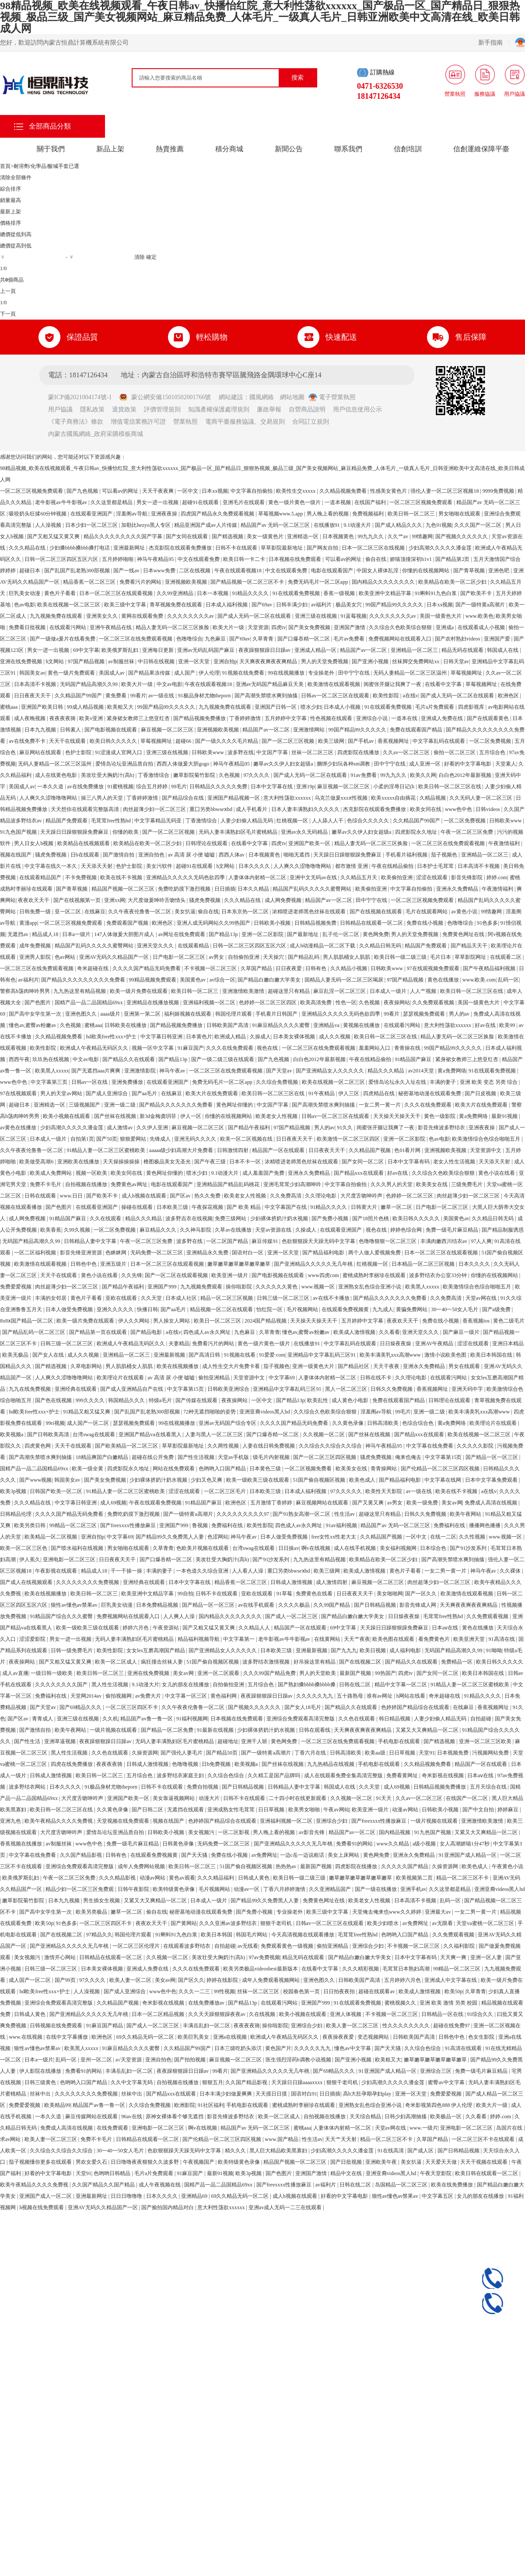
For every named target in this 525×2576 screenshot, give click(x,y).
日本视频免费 (453, 1753)
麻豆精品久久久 (159, 1230)
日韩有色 (316, 968)
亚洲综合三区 (436, 2071)
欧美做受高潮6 (37, 1162)
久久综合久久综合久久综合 (331, 1446)
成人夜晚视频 (30, 718)
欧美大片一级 (229, 627)
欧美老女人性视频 (277, 1116)
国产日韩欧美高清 (48, 1434)
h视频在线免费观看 (42, 2207)
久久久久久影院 (476, 1446)
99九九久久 (371, 536)
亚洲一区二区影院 (263, 934)
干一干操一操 (127, 1571)
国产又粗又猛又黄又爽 (54, 536)
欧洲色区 (509, 696)
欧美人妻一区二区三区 (353, 2026)
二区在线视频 (195, 570)
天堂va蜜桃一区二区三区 (485, 1923)
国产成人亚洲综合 (107, 1093)
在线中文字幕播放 (67, 2037)
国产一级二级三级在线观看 (223, 1059)
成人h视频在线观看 (145, 1196)
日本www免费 (160, 570)
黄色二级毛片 (509, 1321)
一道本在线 (405, 718)
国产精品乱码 (304, 957)
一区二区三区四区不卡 (132, 1707)
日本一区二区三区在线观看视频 (116, 593)
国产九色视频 (82, 491)
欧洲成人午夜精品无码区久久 (95, 1048)
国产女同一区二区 (363, 1162)
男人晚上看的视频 (328, 514)
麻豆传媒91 (265, 1241)
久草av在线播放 (233, 1230)
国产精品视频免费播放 (200, 718)
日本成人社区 (181, 1298)
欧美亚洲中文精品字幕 (386, 593)
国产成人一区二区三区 (292, 1616)
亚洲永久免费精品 (458, 889)
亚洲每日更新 (158, 650)
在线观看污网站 (68, 627)
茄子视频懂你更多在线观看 (41, 2162)
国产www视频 (35, 1480)
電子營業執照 (332, 397)
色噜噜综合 (189, 639)
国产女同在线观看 (187, 536)
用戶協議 (60, 409)
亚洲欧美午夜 (381, 2162)
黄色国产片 (278, 2048)
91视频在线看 (240, 1355)
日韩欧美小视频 (273, 923)
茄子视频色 (444, 855)
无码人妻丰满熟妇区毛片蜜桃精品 (239, 832)
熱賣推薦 (170, 149)
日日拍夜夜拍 (339, 1991)
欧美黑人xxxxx (52, 1071)
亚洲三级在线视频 (316, 616)
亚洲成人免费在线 (442, 718)
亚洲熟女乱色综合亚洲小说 (370, 1287)
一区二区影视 (234, 1832)
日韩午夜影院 (134, 1889)
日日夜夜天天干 (33, 696)
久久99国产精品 (332, 1605)
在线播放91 (327, 525)
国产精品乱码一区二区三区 (34, 1332)
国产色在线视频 (54, 1400)
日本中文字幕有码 (409, 1162)
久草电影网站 (86, 1366)
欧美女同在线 (426, 809)
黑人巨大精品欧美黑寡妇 (278, 2151)
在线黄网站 (328, 1639)
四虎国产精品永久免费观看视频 (218, 514)
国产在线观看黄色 (488, 718)
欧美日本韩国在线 (492, 1355)
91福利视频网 (192, 1719)
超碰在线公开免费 (153, 1457)
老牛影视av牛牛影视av (61, 502)
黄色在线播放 (443, 980)
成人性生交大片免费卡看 (231, 1366)
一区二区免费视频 (490, 741)
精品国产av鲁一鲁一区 (147, 1719)
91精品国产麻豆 (414, 1059)
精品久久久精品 (387, 1071)
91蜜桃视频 (120, 786)
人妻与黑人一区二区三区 (214, 1434)
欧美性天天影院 (384, 1491)
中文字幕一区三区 (186, 1696)
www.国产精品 (282, 2139)
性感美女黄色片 (389, 491)
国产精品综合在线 (183, 798)
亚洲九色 (11, 1821)
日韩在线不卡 (376, 1378)
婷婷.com (497, 877)
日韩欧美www (208, 752)
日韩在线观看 (40, 1196)
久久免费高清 (286, 1196)
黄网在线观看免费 (142, 616)
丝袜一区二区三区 (313, 752)
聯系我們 (348, 149)
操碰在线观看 (137, 1207)
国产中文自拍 (478, 1810)
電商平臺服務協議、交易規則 (245, 421)
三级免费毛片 (467, 1184)
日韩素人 (71, 730)
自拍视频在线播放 (86, 1184)
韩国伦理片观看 (234, 1014)
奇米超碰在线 (93, 968)
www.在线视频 (26, 2037)
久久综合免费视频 (277, 1082)
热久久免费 (208, 1196)
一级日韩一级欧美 (52, 1673)
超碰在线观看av (377, 1991)
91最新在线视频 (216, 1730)
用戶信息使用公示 (357, 409)
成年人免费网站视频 (142, 1866)
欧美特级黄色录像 (174, 1889)
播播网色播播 (485, 1525)
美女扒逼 (185, 912)
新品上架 (110, 149)
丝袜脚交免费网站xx (416, 661)
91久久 (345, 1127)
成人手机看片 (252, 809)
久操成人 (260, 1037)
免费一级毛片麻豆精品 (453, 1230)
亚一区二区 (68, 912)
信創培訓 (408, 149)
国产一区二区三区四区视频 (325, 1457)
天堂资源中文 (486, 1150)
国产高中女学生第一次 (36, 1014)
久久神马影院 (196, 1230)
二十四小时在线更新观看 (298, 1798)
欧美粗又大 (121, 707)
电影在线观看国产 (332, 570)
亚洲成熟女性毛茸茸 (231, 1810)
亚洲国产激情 (350, 627)
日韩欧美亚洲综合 (229, 1389)
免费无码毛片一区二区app (318, 582)
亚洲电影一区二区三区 (70, 1559)
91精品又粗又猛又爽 (87, 1412)
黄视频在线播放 (362, 1025)
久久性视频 (472, 1537)
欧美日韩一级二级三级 (401, 957)
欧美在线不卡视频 (122, 877)
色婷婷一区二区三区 (410, 1196)
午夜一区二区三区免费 (467, 832)
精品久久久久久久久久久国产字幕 (124, 536)
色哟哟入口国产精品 (223, 1469)
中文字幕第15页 (186, 1389)
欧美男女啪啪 (304, 1810)
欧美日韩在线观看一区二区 (487, 2173)
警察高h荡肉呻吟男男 (25, 991)
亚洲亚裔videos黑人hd (265, 1412)
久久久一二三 (194, 1991)
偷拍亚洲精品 (214, 1378)
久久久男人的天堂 (392, 1184)
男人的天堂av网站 (61, 1093)
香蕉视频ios (476, 1321)
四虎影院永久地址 (416, 832)
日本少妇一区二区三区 (92, 525)
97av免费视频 (264, 1957)
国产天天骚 (195, 1855)
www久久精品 (393, 1844)
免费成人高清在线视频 (491, 1503)
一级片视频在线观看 (114, 1730)
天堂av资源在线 (274, 1230)
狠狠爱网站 (133, 1139)
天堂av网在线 (482, 1298)
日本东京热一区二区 (245, 912)
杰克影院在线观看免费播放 (181, 548)
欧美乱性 (318, 1400)
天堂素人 (505, 764)
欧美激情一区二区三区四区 (349, 1139)
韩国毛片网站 (252, 1935)
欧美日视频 (373, 1650)
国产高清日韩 (205, 1355)
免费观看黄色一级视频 (288, 1946)
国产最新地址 (303, 934)
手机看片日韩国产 (277, 1014)
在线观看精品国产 (41, 877)
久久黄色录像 (348, 1423)
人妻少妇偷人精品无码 (247, 821)
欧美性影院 (386, 696)
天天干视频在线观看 (484, 2162)
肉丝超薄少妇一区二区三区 (155, 809)
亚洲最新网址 (129, 548)
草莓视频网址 (467, 673)
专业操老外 (322, 673)
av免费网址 (264, 1855)
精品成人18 (46, 934)
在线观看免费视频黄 (346, 1309)
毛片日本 (441, 957)
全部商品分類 (50, 126)
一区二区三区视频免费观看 (32, 491)
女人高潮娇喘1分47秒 (465, 1844)
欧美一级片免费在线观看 (139, 991)
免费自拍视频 (203, 1787)
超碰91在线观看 (201, 502)
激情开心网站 (60, 1957)
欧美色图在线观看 (394, 1639)
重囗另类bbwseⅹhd (211, 809)
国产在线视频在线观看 (376, 912)
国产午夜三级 (210, 1162)
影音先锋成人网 (418, 1605)
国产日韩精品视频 (375, 1605)
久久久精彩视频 (361, 1969)
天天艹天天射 (341, 2139)
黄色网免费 (376, 934)
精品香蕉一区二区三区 (90, 582)
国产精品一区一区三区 (492, 1457)
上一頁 (8, 291)
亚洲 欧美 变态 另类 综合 (489, 1082)
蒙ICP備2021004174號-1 (83, 397)
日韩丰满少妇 (292, 605)
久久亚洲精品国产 (330, 1889)
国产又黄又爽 (368, 1503)
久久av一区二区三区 (407, 752)
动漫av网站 (405, 1810)
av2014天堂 (421, 1071)
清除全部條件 (16, 177)
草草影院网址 (471, 957)
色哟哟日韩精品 (113, 2173)
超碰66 (183, 741)
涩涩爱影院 (33, 1639)
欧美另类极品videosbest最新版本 (261, 1969)
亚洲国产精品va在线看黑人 (150, 1434)
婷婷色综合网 (406, 1230)
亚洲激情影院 (140, 1071)
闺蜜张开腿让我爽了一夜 (393, 684)
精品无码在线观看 (463, 650)
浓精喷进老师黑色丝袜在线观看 (309, 912)
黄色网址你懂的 (235, 1105)
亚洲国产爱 (497, 639)
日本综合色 (434, 1548)
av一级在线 (161, 696)
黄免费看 (116, 696)
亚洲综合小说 (372, 718)
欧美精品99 (57, 2105)
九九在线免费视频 (30, 1389)
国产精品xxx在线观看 (359, 1173)
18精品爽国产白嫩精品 (103, 1457)
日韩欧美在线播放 (126, 1025)
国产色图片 (38, 1002)
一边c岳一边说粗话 (303, 1855)
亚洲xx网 (114, 900)
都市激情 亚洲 (352, 866)
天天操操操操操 (122, 1162)
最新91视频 (505, 1116)
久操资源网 (145, 1753)
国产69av (262, 605)
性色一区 (346, 1002)
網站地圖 (292, 397)
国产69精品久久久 (81, 1707)
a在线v (410, 696)
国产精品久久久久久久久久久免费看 (83, 980)
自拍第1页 (82, 1139)
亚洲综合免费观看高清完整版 (301, 1719)
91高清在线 (502, 1639)
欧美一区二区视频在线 (247, 1139)
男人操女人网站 (172, 1321)
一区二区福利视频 (35, 1253)
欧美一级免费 (422, 1503)
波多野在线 (241, 752)
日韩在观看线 (315, 1730)
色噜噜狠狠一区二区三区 (388, 1241)
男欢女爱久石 (92, 2162)
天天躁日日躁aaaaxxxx (297, 2082)
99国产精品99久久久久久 (394, 605)
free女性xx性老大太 (335, 1537)
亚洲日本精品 (508, 1343)
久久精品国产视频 (370, 1150)
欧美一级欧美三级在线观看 (258, 1480)
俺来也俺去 (409, 1457)
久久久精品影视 (118, 1878)
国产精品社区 (354, 1366)
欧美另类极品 (92, 1912)
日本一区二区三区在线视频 (374, 548)
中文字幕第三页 (50, 1082)
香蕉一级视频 (339, 593)
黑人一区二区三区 (346, 1389)
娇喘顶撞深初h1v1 (411, 559)
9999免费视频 (499, 491)
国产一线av (126, 570)
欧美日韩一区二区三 (412, 514)
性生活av (345, 1514)
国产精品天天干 (470, 946)
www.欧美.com (479, 980)
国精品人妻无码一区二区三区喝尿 (344, 980)
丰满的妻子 (443, 1082)
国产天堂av (279, 1071)
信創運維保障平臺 (481, 149)
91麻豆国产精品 (105, 2026)
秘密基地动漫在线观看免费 (430, 1093)
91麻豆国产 (191, 1048)
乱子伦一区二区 (341, 934)
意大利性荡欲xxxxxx (287, 798)
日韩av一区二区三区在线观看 (335, 696)
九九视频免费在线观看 (57, 616)
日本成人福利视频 (227, 605)
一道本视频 (338, 502)
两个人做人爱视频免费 (375, 1253)
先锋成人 (161, 1139)
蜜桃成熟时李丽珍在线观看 (375, 1275)
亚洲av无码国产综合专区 (228, 1423)
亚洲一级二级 (120, 1105)
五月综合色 (493, 752)
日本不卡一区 (245, 1162)
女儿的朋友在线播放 (186, 1684)
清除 (139, 257)
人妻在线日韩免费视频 (269, 1446)
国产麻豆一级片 (462, 1332)
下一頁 (8, 314)
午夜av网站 (336, 1810)
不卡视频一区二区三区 (211, 968)
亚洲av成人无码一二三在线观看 (285, 2207)
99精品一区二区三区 (73, 1525)
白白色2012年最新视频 (466, 775)
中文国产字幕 (272, 752)
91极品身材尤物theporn (205, 696)
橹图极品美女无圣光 (168, 1162)
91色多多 (487, 923)
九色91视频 (439, 525)
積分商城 (229, 149)
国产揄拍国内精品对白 (168, 2207)
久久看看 (389, 1332)
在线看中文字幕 (444, 684)
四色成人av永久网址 (207, 1332)
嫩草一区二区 (397, 1207)
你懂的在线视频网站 (426, 570)
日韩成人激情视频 (292, 1582)
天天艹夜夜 (357, 1639)
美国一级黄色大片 (441, 616)
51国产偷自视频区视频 (319, 1480)
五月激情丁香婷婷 (272, 1503)
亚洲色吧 (499, 570)
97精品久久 (99, 1935)
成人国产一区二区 (88, 1423)
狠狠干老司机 (276, 1923)
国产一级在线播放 (376, 1889)
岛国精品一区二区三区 (402, 2185)
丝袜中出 (41, 2094)
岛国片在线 (510, 2128)
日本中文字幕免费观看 (492, 1480)
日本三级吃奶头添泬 (238, 2048)
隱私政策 (92, 409)
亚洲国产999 (162, 1287)
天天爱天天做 (441, 2162)
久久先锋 (131, 1275)
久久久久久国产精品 (405, 1866)
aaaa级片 (110, 1014)
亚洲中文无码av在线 (314, 877)
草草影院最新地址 (282, 548)
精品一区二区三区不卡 (463, 1878)
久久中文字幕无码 (132, 2082)
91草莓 (285, 1594)
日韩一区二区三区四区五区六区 (61, 559)
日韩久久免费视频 (392, 1389)
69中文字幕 (86, 650)
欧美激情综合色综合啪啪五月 (487, 1139)
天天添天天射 (97, 866)
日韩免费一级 (35, 912)
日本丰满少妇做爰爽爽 (226, 2094)
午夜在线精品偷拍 (393, 866)
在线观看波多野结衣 (187, 1946)
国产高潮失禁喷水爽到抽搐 (266, 696)
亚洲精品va (326, 1025)
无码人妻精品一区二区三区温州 (410, 673)
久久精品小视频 (349, 968)
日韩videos (488, 809)
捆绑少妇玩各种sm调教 (344, 764)
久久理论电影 (321, 1196)
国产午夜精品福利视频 (490, 968)
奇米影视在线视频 (443, 1775)
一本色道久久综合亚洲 (203, 1571)
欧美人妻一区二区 (131, 1980)
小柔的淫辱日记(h (394, 786)
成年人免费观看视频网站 (271, 1980)
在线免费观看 (113, 2128)
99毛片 (179, 786)
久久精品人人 (254, 1628)
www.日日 (72, 1196)
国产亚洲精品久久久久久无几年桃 (314, 1264)
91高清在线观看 (464, 2048)
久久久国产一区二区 (478, 525)
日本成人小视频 (343, 707)
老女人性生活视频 (454, 1162)
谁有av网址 (380, 1696)
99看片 (138, 696)
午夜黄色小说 (507, 1866)
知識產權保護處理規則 (218, 409)
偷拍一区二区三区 (455, 752)
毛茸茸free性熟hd (111, 821)
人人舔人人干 (328, 821)
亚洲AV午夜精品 (435, 1343)
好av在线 (486, 1025)
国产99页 (66, 1980)
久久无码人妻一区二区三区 (481, 798)
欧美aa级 (376, 1753)
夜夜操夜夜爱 (338, 2037)
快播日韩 (147, 1309)
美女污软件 (160, 866)
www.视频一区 (318, 1287)
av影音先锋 (312, 1832)
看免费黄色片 (434, 1639)
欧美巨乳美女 (194, 2037)
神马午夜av (172, 1071)
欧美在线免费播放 (452, 2185)
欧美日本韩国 (217, 1935)
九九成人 (382, 1309)
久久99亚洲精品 (176, 593)
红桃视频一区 (292, 821)
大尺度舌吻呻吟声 (362, 1196)
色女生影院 (482, 2037)
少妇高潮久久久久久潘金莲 (441, 548)
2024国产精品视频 (266, 1321)
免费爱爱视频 (16, 1287)
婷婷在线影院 (222, 1980)
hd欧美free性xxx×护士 (112, 1037)
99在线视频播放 (287, 673)
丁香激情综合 (154, 775)
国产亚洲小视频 (371, 661)
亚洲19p (305, 786)
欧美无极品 (16, 1355)
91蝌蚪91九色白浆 (436, 593)
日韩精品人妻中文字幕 (91, 1241)
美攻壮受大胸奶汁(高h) (108, 775)
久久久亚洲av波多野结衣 (228, 1923)
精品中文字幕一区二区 (401, 1684)
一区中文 (188, 491)
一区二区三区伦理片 (136, 1946)
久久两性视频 (223, 1446)
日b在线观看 (85, 855)
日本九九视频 (40, 730)
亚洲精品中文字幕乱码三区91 (322, 1355)
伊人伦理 (209, 673)
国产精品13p (224, 934)
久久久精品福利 (216, 1878)
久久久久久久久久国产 (62, 1684)
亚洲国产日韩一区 (276, 707)
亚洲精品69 (195, 2196)
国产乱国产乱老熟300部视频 (77, 570)
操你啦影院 (239, 1287)
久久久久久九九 (315, 1696)
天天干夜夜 (387, 1366)
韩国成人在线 (503, 650)
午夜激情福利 (504, 843)
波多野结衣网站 (28, 1787)
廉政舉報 (269, 409)
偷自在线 (376, 559)
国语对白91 (304, 2094)
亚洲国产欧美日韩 (42, 707)
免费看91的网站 (355, 1844)
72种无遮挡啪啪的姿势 (210, 1412)
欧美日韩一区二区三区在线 (450, 786)
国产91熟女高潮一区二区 (302, 1514)
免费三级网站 (231, 1218)
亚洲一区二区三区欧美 (486, 1741)
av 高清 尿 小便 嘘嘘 (192, 855)
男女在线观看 (464, 1366)
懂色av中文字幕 (353, 2048)
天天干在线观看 (68, 741)
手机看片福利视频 (407, 855)
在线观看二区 (506, 957)
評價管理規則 (162, 409)
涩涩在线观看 (432, 877)
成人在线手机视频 (355, 1548)
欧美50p (44, 1923)
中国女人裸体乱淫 (378, 570)
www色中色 (459, 809)
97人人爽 (481, 1241)
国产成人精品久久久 (399, 525)
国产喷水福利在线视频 (78, 1548)
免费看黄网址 (402, 1775)
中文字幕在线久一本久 (51, 866)
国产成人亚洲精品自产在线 (132, 1389)
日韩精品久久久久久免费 (218, 786)
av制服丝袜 (121, 661)
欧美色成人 (363, 1480)
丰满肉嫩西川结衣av (444, 1241)
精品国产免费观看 (67, 821)
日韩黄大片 (364, 1207)
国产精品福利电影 (324, 1253)
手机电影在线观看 (399, 1741)
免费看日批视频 (28, 627)
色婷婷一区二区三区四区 (268, 1002)
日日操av (288, 1548)
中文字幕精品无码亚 (158, 821)
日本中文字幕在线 (272, 786)
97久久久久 (257, 775)
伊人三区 (349, 1093)
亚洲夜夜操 (164, 514)
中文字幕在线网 (443, 1480)
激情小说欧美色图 (446, 1355)
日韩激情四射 (233, 1150)
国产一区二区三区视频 (288, 741)
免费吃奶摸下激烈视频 (185, 889)
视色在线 (268, 1048)
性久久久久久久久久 (406, 2026)
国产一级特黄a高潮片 (480, 605)
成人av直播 (15, 1673)
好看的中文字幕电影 (468, 764)
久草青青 (263, 639)
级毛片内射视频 (272, 1457)
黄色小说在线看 (497, 1173)
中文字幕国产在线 (286, 1207)
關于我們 (51, 149)
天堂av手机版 (234, 1457)
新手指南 (493, 42)
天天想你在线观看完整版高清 (85, 809)
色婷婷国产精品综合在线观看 (416, 1707)
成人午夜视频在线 (160, 2185)
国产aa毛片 (145, 1093)
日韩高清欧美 (383, 1423)
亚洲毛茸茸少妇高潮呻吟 (292, 1184)
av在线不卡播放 (331, 1298)
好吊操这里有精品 (315, 1662)
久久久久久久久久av (191, 616)
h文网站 (55, 661)
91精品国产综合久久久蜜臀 (62, 1616)
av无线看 (248, 1946)
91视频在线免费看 (244, 673)
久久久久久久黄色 (277, 1287)
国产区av (181, 1196)
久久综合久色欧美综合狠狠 (401, 627)
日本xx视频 (215, 491)
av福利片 (322, 605)
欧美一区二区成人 (116, 1662)
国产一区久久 (421, 1594)
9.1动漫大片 (357, 525)
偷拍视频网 (119, 1696)
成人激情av (120, 1127)
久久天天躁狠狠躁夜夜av (217, 2014)
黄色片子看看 (60, 593)
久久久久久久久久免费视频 (88, 1582)
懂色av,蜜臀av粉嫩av (33, 1025)
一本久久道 (51, 786)
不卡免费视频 (81, 877)
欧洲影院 (184, 2105)
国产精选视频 (228, 536)
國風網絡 (261, 397)
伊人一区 (191, 1116)
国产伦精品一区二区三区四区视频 (441, 1469)
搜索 (297, 77)
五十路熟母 (350, 1696)
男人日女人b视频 (34, 843)
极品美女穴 (349, 605)
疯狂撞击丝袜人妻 (162, 1662)
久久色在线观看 (357, 1719)
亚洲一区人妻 (486, 1957)
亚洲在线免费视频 (21, 661)
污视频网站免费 (491, 1753)
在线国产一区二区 (467, 1798)
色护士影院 (79, 752)
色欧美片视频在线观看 (203, 1548)
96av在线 (132, 2116)
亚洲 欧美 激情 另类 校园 (449, 2003)
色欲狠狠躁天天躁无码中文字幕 (319, 1241)
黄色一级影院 (440, 1116)
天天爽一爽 (454, 1957)
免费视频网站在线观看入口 (400, 639)
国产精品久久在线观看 (129, 1059)
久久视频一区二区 (324, 1434)
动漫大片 (210, 1798)
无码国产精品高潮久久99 (89, 684)
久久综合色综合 (226, 1775)
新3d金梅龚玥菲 (159, 1116)
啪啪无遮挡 (297, 855)
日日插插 (224, 889)
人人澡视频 (49, 525)
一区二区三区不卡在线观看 (484, 2139)
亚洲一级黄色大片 (314, 1366)
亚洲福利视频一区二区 (210, 1002)
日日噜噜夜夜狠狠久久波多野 (145, 2162)
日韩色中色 (84, 1264)
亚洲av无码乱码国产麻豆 (206, 650)
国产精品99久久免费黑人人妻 (170, 1537)
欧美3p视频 (14, 1491)
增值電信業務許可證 (138, 421)
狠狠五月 (212, 2082)
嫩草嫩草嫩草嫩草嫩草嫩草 (239, 1264)
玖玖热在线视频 (51, 1059)
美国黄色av (193, 980)
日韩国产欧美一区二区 (57, 1491)
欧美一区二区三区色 (24, 1548)
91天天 (384, 1798)
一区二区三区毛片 (225, 1491)
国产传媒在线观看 (197, 1400)
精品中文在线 (346, 2173)
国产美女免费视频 (310, 627)
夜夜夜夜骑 (63, 718)
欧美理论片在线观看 (121, 1378)
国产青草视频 (469, 570)
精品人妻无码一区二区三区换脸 (173, 627)
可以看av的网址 (121, 491)
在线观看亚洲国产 (92, 514)
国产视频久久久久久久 (462, 536)
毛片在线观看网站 (427, 912)
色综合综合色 (418, 1423)
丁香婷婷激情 (245, 718)
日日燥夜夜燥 (396, 1343)
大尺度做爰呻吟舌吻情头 (157, 900)
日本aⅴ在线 (445, 1628)
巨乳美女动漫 (25, 593)
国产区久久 (191, 1980)
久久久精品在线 (28, 548)
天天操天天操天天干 (397, 1116)
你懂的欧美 (126, 832)
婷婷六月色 (136, 1628)
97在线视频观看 (19, 1093)
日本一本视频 (213, 593)
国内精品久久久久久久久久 (384, 582)
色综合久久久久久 (368, 821)
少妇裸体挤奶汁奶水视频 (279, 1218)
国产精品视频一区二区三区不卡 (247, 582)
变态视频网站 (373, 2037)
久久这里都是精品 (112, 502)
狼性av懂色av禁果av (74, 1605)
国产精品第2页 (453, 559)
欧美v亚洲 (91, 718)
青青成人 (43, 1719)
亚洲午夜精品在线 (111, 627)
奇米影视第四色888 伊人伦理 (439, 2105)
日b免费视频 (217, 1764)
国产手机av (361, 741)
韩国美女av (32, 673)
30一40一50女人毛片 (455, 1309)
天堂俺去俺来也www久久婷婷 (387, 1912)
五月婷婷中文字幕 (286, 718)
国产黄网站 (184, 1923)
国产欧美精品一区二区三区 (127, 1446)
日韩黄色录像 (178, 1844)
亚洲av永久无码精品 (305, 832)
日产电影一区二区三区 (179, 957)
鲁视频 (200, 1525)
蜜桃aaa (9, 707)
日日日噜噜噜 (127, 2196)
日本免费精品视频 (157, 1605)
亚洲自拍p (225, 661)
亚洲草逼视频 (60, 1741)
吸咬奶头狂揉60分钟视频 (38, 514)
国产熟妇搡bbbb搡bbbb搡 (307, 1684)
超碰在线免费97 (452, 2026)
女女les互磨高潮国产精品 (156, 1650)
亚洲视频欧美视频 (186, 582)
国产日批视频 (346, 2162)
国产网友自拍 (323, 548)
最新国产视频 (356, 1673)
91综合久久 (480, 2014)
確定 (151, 257)
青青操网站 (384, 1469)
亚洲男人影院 (35, 957)
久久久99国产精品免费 (270, 1673)
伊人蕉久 (29, 1559)
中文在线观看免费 (199, 559)
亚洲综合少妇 (332, 1821)
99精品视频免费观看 (153, 980)
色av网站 (66, 957)
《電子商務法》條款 (75, 421)
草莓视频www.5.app (281, 514)
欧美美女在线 (432, 1184)
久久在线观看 (106, 1218)
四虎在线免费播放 (72, 1764)
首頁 (5, 166)
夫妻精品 (178, 1343)
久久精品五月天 (359, 877)
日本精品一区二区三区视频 (424, 1264)
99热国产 (385, 1673)
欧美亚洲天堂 (469, 1639)
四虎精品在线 (379, 1093)
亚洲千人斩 (255, 1741)
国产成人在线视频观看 (27, 1582)
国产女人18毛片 (303, 1707)
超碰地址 (227, 1741)
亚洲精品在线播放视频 (153, 1002)
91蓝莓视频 (353, 616)
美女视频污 (202, 1832)
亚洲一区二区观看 (219, 1673)
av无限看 (443, 1923)
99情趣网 (422, 536)
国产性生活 (28, 1741)
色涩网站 (217, 1537)
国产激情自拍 (119, 855)
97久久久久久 (346, 1491)
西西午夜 (19, 1059)
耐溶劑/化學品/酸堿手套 (41, 166)
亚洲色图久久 (81, 1014)
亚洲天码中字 (468, 1389)
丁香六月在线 (310, 1753)
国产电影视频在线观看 (111, 730)
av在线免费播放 (86, 786)
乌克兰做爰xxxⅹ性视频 (342, 798)
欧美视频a (12, 1434)
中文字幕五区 (438, 2196)
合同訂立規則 (310, 421)
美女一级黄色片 (266, 536)
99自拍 (185, 1594)
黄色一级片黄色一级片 (295, 502)
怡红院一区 (270, 1309)
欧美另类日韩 (30, 1525)
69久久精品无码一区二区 (145, 2037)
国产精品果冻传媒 (150, 673)
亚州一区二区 (96, 2060)
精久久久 (236, 2151)
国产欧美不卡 (476, 593)
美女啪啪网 (390, 1594)
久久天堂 (152, 1298)
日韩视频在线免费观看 (57, 2026)
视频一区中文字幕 (153, 1048)
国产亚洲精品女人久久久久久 (330, 1071)
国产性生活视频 (197, 1457)
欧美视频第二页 (415, 1878)
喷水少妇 (311, 707)
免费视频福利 (368, 514)
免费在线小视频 (425, 923)
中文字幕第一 (239, 1639)
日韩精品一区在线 (443, 2014)
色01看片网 (408, 1150)
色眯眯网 (116, 1253)
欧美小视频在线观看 (67, 1116)
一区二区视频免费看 (308, 1469)
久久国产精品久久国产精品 (104, 2185)
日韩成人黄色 (254, 1878)
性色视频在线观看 (332, 718)
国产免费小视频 (331, 1218)
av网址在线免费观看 (182, 934)
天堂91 (426, 1753)
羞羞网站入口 (375, 1048)
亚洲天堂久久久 (156, 946)
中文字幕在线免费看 (430, 1446)
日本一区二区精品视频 (159, 2014)
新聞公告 (289, 149)
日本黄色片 (199, 1037)
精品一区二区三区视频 (227, 1298)
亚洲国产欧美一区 (310, 843)
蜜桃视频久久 (401, 2003)
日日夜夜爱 (289, 968)
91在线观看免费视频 (297, 593)
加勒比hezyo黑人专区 (146, 525)
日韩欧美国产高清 (228, 1025)
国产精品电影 (146, 1332)
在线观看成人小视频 (482, 627)
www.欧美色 (480, 616)
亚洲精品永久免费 (208, 1253)
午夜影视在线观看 (56, 1571)
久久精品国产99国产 (79, 696)
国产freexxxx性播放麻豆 (128, 1525)
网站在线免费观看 (174, 1469)
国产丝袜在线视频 (115, 1116)
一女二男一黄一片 (380, 1105)
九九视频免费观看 (202, 1287)
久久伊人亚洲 (152, 1127)
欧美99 (507, 1025)
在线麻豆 (94, 912)
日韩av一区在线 (90, 1082)
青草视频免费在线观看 (176, 605)
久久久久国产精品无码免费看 (147, 968)
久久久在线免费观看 (230, 1048)
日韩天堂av (456, 661)
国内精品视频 (395, 1832)
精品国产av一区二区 (364, 650)
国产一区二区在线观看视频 (177, 1275)
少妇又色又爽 (207, 1480)
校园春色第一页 (302, 1991)
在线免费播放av (207, 2003)
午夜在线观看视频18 (238, 570)
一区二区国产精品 (227, 1241)
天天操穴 (274, 957)
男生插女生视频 (102, 1900)
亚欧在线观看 (121, 1298)
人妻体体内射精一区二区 (257, 877)
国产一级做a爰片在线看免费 (63, 639)
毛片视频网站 (303, 1309)
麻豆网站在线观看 (41, 752)
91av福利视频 (342, 1525)
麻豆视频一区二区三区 (168, 730)
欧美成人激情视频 (355, 1332)
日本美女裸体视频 (294, 1037)
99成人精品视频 (86, 707)
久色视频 (230, 775)
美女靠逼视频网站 (174, 1798)
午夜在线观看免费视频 (156, 1503)
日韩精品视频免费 (316, 923)
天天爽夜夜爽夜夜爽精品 (268, 661)
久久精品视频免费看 (343, 491)
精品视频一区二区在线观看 (222, 1309)
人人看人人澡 (248, 1571)
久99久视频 (77, 1230)
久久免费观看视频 (433, 1002)
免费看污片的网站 (141, 582)
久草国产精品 (257, 968)
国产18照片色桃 (371, 1218)
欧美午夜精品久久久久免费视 (59, 1821)
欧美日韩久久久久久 (114, 741)
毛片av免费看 (349, 639)
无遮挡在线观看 (186, 1810)
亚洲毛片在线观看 (244, 502)
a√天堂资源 (129, 2060)
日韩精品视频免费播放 (440, 1787)
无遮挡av (18, 934)
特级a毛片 (161, 1400)
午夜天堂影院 (436, 2173)
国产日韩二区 (148, 1810)
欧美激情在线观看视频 (334, 684)
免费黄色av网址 (129, 1184)
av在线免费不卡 (27, 741)
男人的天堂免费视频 (325, 661)
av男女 (217, 957)
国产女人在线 (48, 1355)
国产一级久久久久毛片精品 (227, 741)
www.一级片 (424, 2128)
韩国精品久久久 (127, 1400)
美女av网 (451, 1503)
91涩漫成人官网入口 (119, 752)
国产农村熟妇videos (458, 639)
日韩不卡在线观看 (237, 548)
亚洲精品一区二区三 (415, 650)
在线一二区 (443, 1537)
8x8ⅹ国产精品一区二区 (27, 1321)
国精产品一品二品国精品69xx (89, 1002)
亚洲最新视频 (170, 1355)
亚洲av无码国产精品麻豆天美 (270, 684)
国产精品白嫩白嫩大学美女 (270, 980)
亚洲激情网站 (309, 730)
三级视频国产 (85, 1105)
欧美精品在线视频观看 (84, 843)
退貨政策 (124, 409)
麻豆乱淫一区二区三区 (340, 991)
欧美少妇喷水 (383, 1923)
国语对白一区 (248, 1253)
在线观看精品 (194, 946)
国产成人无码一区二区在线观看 (254, 616)
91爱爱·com (272, 1355)
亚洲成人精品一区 (316, 650)
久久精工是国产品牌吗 (274, 1775)
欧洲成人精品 (230, 1037)
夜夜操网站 (397, 1002)
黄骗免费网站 (412, 1309)
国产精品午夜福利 (249, 1127)
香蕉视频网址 (394, 741)
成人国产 (185, 673)
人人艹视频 (424, 991)
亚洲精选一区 (303, 536)
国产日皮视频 (481, 1093)
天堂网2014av (86, 1696)
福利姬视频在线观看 (188, 1014)
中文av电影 (169, 684)
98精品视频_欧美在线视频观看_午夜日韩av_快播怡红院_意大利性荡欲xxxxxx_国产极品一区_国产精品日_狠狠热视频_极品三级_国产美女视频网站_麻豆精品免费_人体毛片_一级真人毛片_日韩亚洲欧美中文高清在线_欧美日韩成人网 (260, 17)
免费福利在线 (227, 1525)
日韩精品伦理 (16, 1514)
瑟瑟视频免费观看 (424, 1014)
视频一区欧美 (92, 1173)
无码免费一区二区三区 (157, 1253)
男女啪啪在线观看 (460, 514)
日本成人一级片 (389, 991)
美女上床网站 (344, 1855)
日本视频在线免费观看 (295, 559)
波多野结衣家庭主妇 (181, 1775)
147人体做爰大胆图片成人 (125, 934)
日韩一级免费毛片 (72, 1650)
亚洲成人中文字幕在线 (451, 1980)
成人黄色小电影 (351, 1400)
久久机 (110, 1719)
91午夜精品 (322, 1093)
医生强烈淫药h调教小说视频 (299, 2060)
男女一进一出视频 (158, 502)
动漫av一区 (247, 1889)
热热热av (287, 1866)
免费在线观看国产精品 (417, 730)
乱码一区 (508, 980)
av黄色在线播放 (19, 1127)
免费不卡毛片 (46, 1184)
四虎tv (278, 627)
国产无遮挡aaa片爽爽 (96, 1071)
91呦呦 (494, 1650)
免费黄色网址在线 (464, 934)
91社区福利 (211, 2105)
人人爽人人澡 (179, 1616)
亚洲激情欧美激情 (244, 991)
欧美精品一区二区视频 (51, 1537)
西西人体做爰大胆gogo (183, 764)
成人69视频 (113, 1503)
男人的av (460, 1014)
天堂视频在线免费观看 (123, 1821)
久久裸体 (511, 1571)
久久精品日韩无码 (380, 946)
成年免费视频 (35, 946)
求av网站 (11, 2139)
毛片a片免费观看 (435, 707)
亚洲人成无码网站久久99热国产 (214, 923)
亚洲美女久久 (102, 616)
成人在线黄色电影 (56, 775)
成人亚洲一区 (425, 764)
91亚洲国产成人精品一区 (468, 1855)
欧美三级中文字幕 (125, 605)
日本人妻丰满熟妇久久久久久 (306, 809)
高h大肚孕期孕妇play (368, 2094)
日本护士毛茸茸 (436, 866)
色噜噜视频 (186, 1764)
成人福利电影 (405, 1650)
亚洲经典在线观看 (76, 1389)
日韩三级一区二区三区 (284, 1298)
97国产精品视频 (87, 661)
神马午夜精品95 (156, 559)
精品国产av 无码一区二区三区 (276, 525)
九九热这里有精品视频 (80, 991)
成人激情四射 (332, 1582)
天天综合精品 (366, 2116)
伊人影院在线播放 (41, 2071)
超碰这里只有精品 (289, 991)
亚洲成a (445, 627)
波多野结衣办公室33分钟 (438, 1275)
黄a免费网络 (452, 1071)
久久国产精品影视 (81, 1855)
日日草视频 (402, 1753)
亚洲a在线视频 (230, 2037)
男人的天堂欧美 (318, 1673)
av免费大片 (148, 1696)
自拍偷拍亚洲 (244, 957)
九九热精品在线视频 (331, 1764)
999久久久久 (91, 1400)
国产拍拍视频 (190, 2060)
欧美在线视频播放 (178, 1366)
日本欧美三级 (173, 1207)
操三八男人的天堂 (102, 798)
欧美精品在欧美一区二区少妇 (453, 582)
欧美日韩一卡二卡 (244, 559)
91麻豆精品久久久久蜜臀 (281, 1025)
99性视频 (224, 1991)
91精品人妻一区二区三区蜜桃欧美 (106, 1150)
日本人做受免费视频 (70, 1309)
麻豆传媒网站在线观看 (92, 2116)
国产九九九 (344, 1650)
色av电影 (24, 605)
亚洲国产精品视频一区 (234, 798)
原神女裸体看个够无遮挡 (175, 2116)
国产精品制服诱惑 (503, 1230)
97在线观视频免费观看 (434, 968)
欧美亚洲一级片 (230, 1275)
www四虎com (324, 1275)
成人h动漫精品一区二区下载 (323, 946)
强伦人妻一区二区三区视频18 (445, 491)
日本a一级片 (77, 934)
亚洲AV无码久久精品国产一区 (114, 957)
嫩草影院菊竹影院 (195, 775)
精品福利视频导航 (199, 1639)
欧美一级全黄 (88, 1469)
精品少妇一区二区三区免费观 (80, 1889)
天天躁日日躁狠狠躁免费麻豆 (75, 832)
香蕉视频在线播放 (21, 1844)
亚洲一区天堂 (194, 661)
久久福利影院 (459, 1946)
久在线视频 (262, 2014)
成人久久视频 (335, 1037)
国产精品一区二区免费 (168, 1730)
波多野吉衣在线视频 (189, 1218)
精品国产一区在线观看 (279, 1150)
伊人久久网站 (134, 1321)
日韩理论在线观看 (207, 843)
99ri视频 (55, 1423)
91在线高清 (391, 2151)
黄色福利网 (224, 1696)
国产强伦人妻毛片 (182, 1753)
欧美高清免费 (316, 1002)
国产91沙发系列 (469, 1548)
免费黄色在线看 (315, 1594)
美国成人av (112, 673)
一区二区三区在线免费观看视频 (136, 639)
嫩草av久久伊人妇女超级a (284, 764)
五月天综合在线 (489, 1787)
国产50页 (106, 1139)
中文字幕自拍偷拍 (252, 491)
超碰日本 (30, 570)
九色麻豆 (216, 639)
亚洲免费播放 (128, 1082)
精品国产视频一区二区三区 (123, 889)
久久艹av (399, 536)
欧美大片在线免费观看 (212, 1093)
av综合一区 (222, 980)
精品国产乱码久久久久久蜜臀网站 (313, 889)
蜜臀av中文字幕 (447, 2082)
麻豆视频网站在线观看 (323, 1503)
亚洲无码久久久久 (195, 1139)
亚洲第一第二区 (143, 1014)
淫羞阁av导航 (132, 514)
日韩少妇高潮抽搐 (406, 2116)
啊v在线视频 (316, 1548)
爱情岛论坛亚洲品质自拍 (124, 764)
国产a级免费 (497, 1309)
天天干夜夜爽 (158, 491)
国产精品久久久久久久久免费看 (176, 1105)
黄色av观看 (182, 1878)
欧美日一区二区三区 (218, 1321)
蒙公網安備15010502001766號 (165, 397)
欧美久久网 (423, 775)
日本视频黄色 (338, 536)
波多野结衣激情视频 (266, 1662)
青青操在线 (408, 1048)
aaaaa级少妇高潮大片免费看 (182, 1150)
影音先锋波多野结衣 (442, 1127)
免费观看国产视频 (128, 923)
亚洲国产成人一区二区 (46, 2196)
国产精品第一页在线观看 (98, 1332)
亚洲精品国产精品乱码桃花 (228, 1184)
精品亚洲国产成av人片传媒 (206, 525)
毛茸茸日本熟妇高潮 (406, 1969)
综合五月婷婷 (152, 786)
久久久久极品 (294, 1605)
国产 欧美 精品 (244, 1207)
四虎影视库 (472, 707)
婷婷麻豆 (508, 1810)
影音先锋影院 (467, 877)
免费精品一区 (457, 1662)
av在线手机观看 (257, 1605)
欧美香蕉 (50, 1230)
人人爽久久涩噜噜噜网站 (48, 798)
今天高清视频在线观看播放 (303, 1935)
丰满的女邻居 (51, 1298)
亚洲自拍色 (152, 855)
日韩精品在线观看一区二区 (372, 923)
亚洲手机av (413, 1889)
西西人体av (232, 855)
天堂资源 (258, 627)
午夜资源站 (166, 1628)
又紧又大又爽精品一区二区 (428, 1730)
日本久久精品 (254, 889)
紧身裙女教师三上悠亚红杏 (139, 718)
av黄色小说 (464, 912)
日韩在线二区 (355, 1684)
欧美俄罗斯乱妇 (121, 650)
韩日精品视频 (395, 1719)
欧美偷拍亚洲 (397, 877)
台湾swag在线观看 (94, 1434)
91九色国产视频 (19, 832)
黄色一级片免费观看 (72, 673)
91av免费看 (364, 775)
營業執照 (185, 421)
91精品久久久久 (251, 593)
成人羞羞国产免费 (264, 1173)
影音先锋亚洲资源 (81, 1253)
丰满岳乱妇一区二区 (207, 2026)
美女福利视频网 (399, 1548)
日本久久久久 (254, 866)
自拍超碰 (481, 1719)
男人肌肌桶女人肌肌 (347, 957)
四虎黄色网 (38, 1446)
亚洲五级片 (114, 1264)
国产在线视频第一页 (77, 900)
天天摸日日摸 (272, 2094)
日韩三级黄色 (40, 2082)
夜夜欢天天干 (34, 900)
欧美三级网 (332, 741)
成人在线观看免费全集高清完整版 (344, 1775)
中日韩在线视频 (157, 661)
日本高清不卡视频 (35, 684)
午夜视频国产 (199, 2162)
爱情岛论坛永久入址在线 (397, 1082)
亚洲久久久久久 (116, 1309)
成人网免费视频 (284, 900)
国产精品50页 (222, 1753)
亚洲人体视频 (346, 2014)
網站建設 (231, 397)
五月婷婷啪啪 (118, 559)
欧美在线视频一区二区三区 (69, 605)
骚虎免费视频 (51, 855)
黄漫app (28, 923)
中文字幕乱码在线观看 (439, 741)
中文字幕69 (282, 1378)
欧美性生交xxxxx (296, 491)
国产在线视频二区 (360, 1662)
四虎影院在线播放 (359, 752)
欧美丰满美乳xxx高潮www (391, 1355)
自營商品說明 (307, 409)
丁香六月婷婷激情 (285, 1889)
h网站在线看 (411, 1696)
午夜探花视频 (208, 1207)
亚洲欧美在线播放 (79, 1162)
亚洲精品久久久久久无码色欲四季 (186, 877)
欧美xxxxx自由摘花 (394, 798)
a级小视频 (425, 1844)
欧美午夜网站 (466, 1514)
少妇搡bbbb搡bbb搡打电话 (80, 548)
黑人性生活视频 (110, 1684)
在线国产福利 (370, 502)
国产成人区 (421, 2151)
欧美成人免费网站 (51, 1173)
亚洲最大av (438, 1912)
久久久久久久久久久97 (243, 1514)
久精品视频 (433, 798)
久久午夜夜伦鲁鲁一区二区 (140, 912)
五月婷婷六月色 (403, 1980)
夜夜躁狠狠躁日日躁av (265, 650)
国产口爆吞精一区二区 (304, 639)
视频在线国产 (16, 855)
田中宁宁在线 (354, 673)
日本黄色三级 (265, 1469)
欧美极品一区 (446, 2116)
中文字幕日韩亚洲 (162, 1037)
